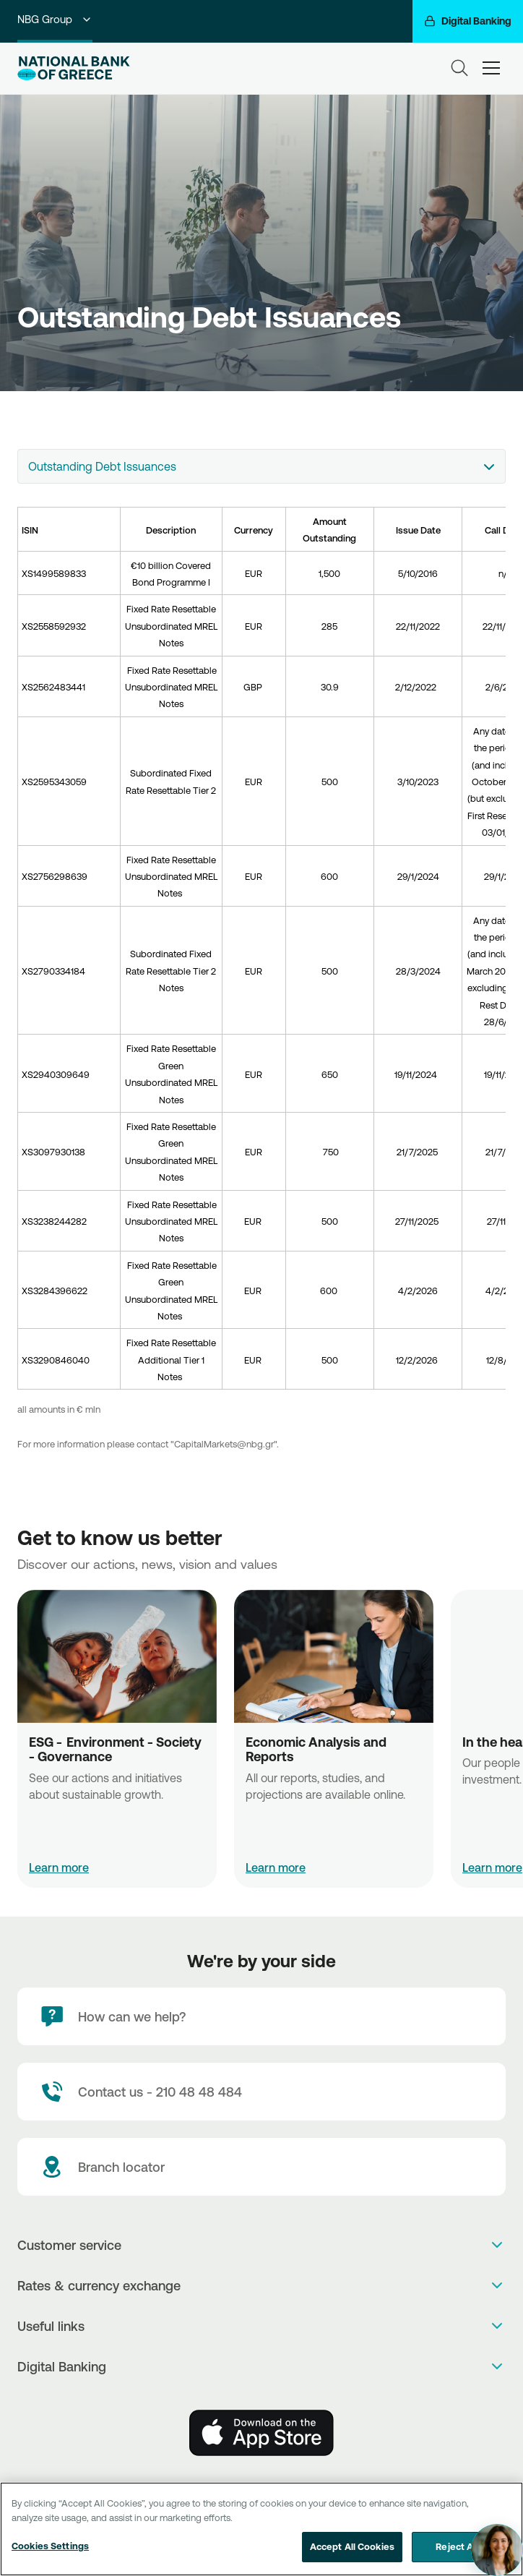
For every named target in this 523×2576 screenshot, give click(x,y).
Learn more (59, 1867)
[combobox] (261, 466)
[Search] (459, 68)
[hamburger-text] (491, 67)
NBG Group (54, 19)
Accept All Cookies (352, 2546)
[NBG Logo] (73, 68)
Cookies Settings (50, 2546)
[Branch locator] (261, 2167)
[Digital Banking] (467, 21)
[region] (261, 2529)
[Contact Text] (261, 2092)
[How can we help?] (261, 2016)
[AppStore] (261, 2433)
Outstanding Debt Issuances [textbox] (102, 466)
